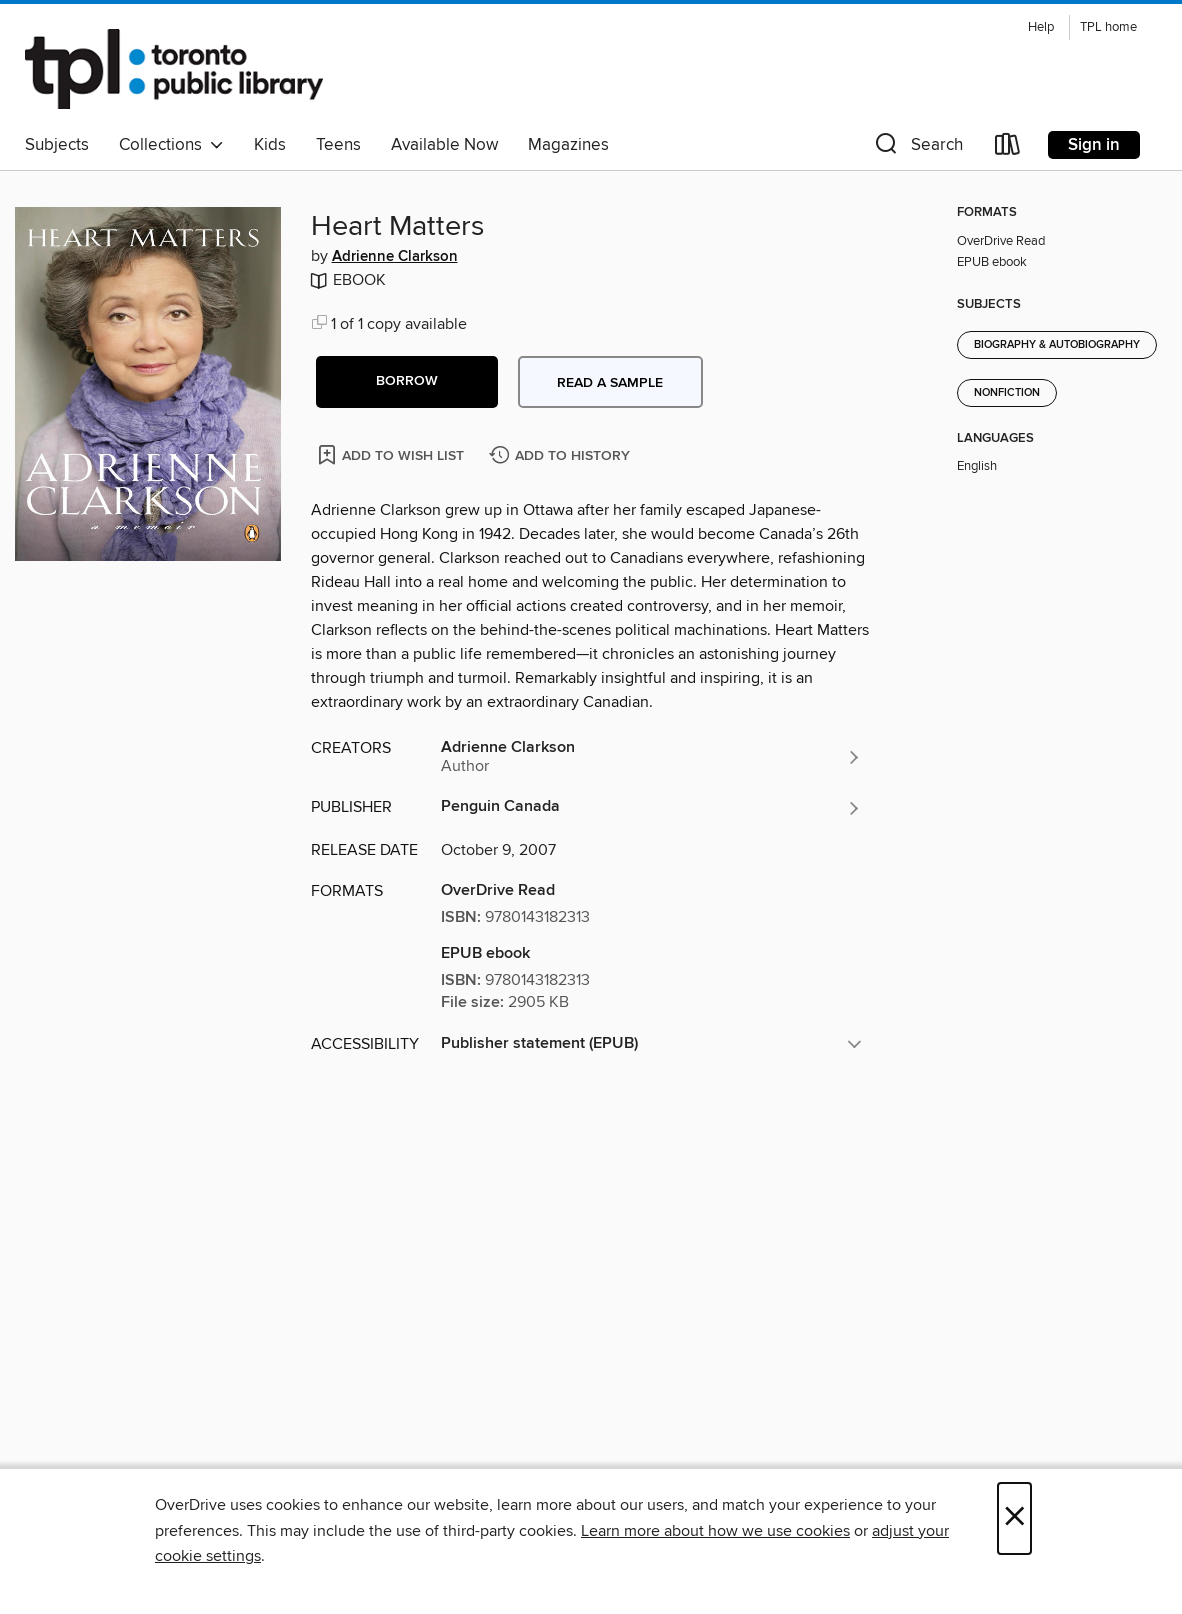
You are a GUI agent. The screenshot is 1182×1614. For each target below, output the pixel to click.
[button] (917, 148)
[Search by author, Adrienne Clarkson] (651, 757)
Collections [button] (171, 145)
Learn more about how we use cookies (715, 1531)
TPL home (1108, 27)
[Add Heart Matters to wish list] (392, 454)
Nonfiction (1007, 393)
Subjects (57, 145)
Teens (338, 145)
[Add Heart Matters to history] (562, 456)
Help (1041, 27)
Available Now (444, 145)
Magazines (568, 145)
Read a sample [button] (610, 383)
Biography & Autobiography (1057, 345)
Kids (270, 145)
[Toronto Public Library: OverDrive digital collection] (174, 69)
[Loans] (1008, 148)
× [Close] (1014, 1518)
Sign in (1094, 145)
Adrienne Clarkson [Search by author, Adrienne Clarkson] (395, 257)
